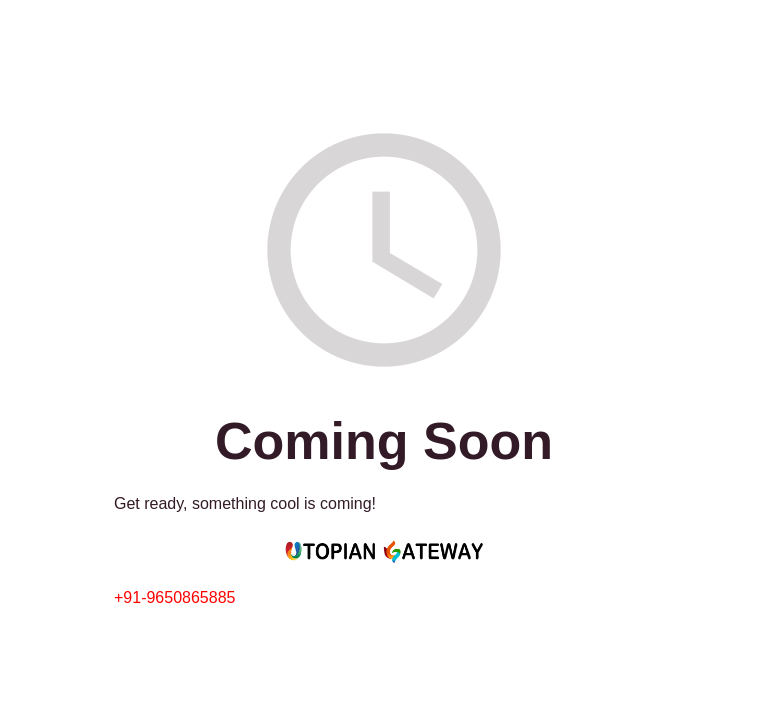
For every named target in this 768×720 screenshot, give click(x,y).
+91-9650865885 (174, 597)
